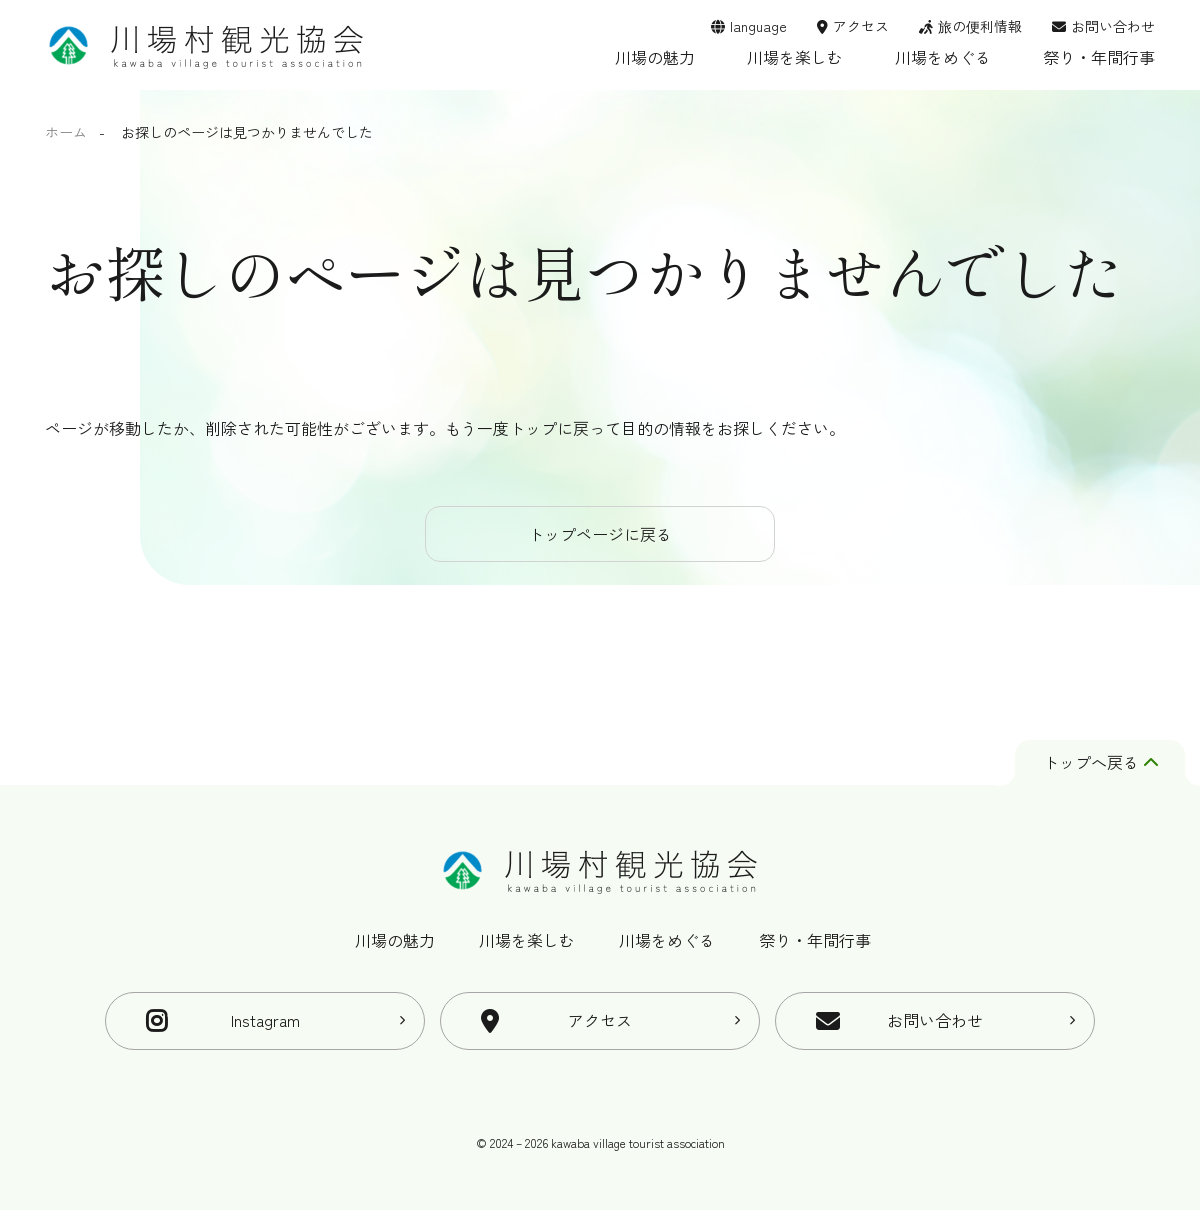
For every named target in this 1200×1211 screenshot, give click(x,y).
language (758, 26)
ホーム (66, 132)
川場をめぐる (943, 57)
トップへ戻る (1100, 763)
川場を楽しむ (795, 57)
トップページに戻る (600, 534)
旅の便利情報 (980, 26)
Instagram (265, 1021)
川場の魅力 (655, 57)
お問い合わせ (1113, 26)
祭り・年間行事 (1099, 57)
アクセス (861, 26)
